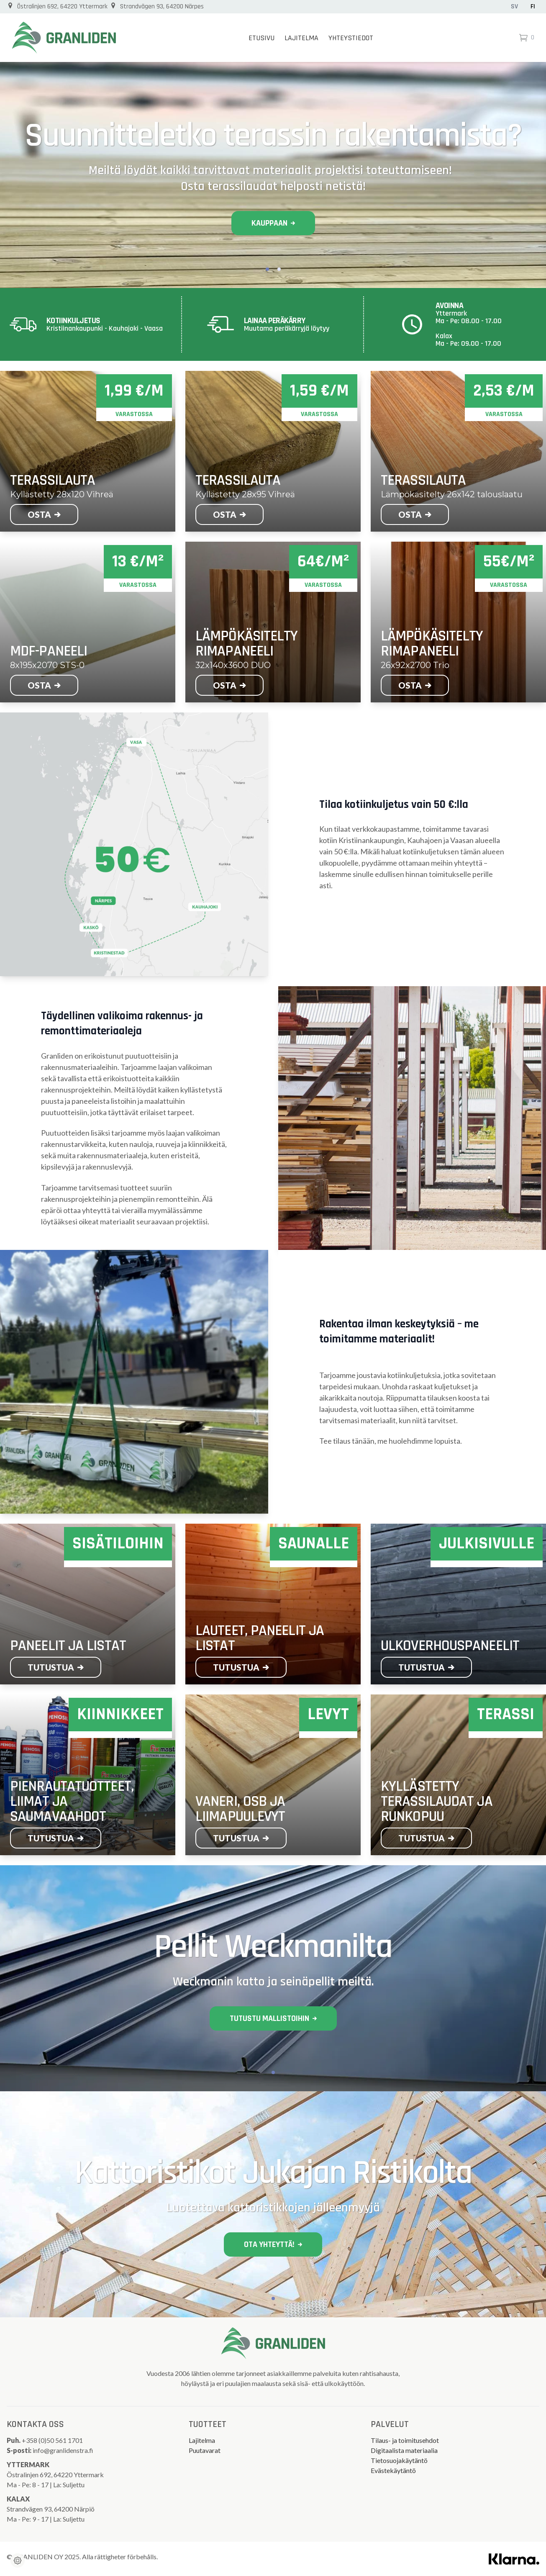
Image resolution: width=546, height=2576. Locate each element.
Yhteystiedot (350, 38)
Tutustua (56, 1667)
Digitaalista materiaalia (404, 2450)
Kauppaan (273, 223)
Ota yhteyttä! (273, 2244)
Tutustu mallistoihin (273, 2018)
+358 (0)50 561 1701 (53, 2440)
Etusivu (261, 38)
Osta (44, 514)
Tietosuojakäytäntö (399, 2460)
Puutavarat (204, 2450)
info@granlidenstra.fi (63, 2450)
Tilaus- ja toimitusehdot (405, 2440)
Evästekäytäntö (393, 2470)
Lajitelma (301, 38)
